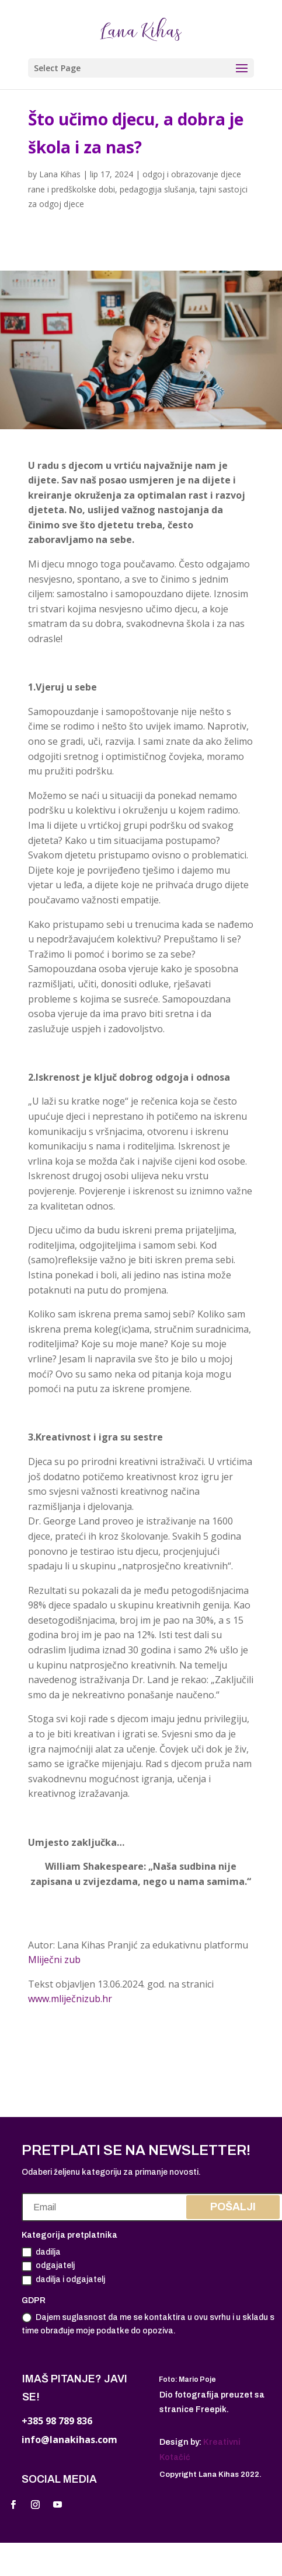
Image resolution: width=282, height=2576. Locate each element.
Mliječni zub (54, 1959)
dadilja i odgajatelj (63, 2280)
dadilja (41, 2252)
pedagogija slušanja (157, 189)
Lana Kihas (60, 174)
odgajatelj (48, 2266)
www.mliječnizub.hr (71, 1998)
